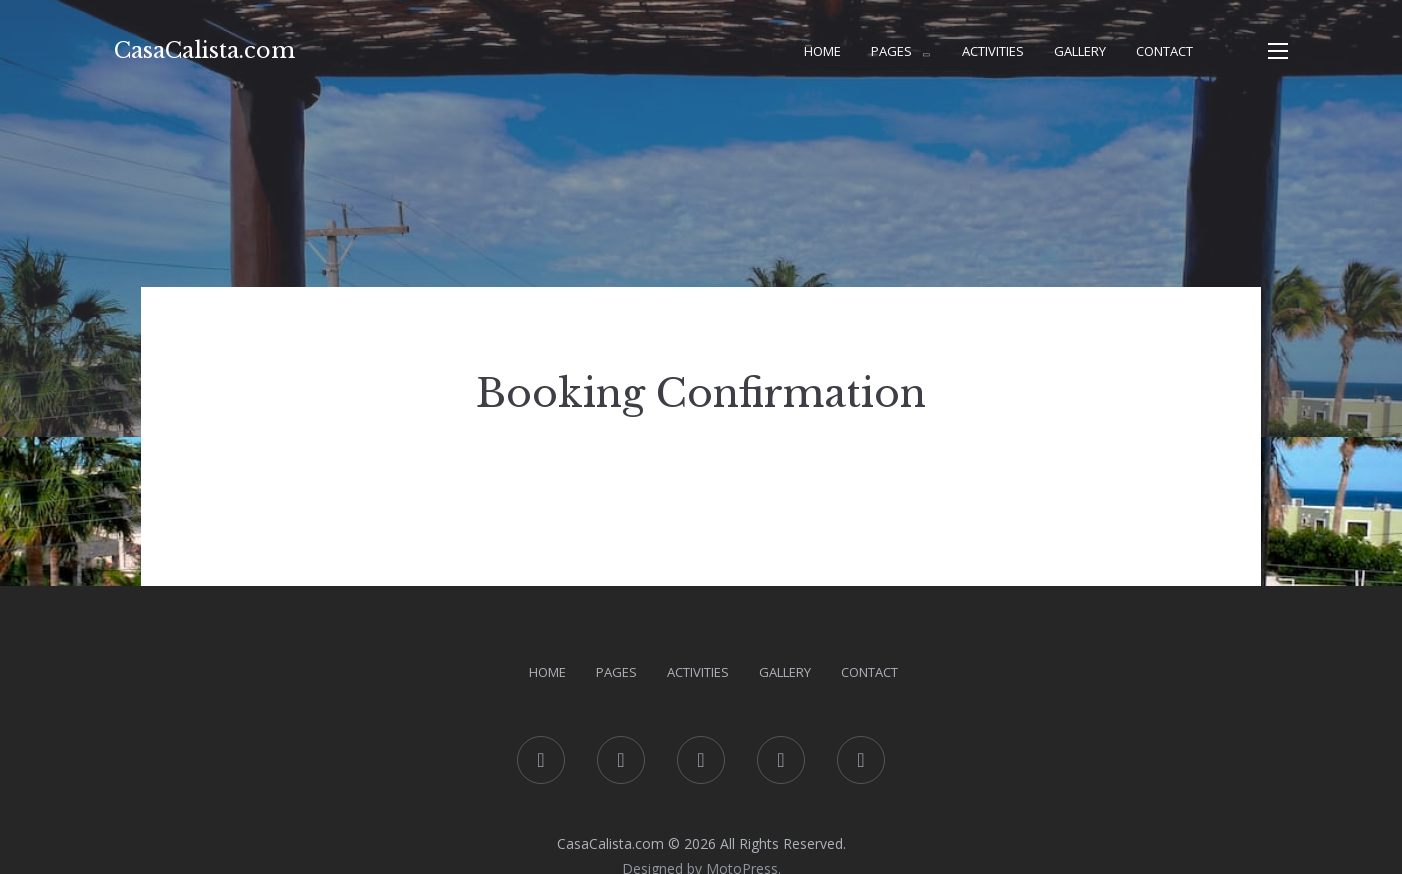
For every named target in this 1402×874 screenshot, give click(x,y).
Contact (1164, 51)
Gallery (1080, 51)
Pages (891, 51)
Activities (993, 51)
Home (822, 51)
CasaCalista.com (204, 50)
